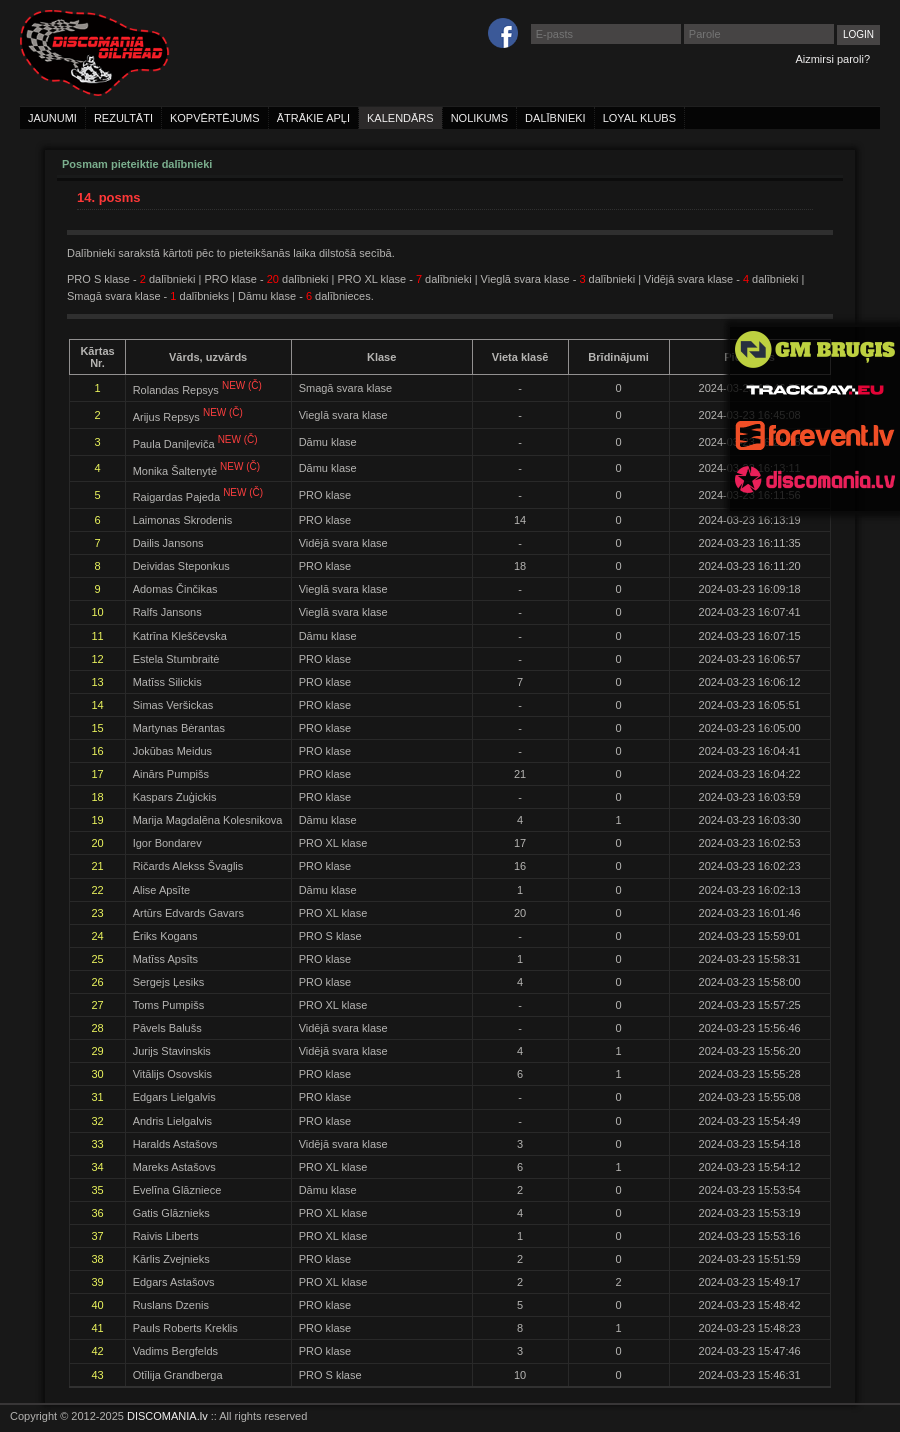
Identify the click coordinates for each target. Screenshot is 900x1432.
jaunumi (52, 118)
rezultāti (123, 118)
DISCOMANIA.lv (167, 1416)
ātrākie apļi (313, 118)
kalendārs (400, 118)
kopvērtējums (215, 118)
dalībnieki (555, 118)
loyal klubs (639, 118)
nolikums (479, 118)
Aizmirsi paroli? (832, 59)
